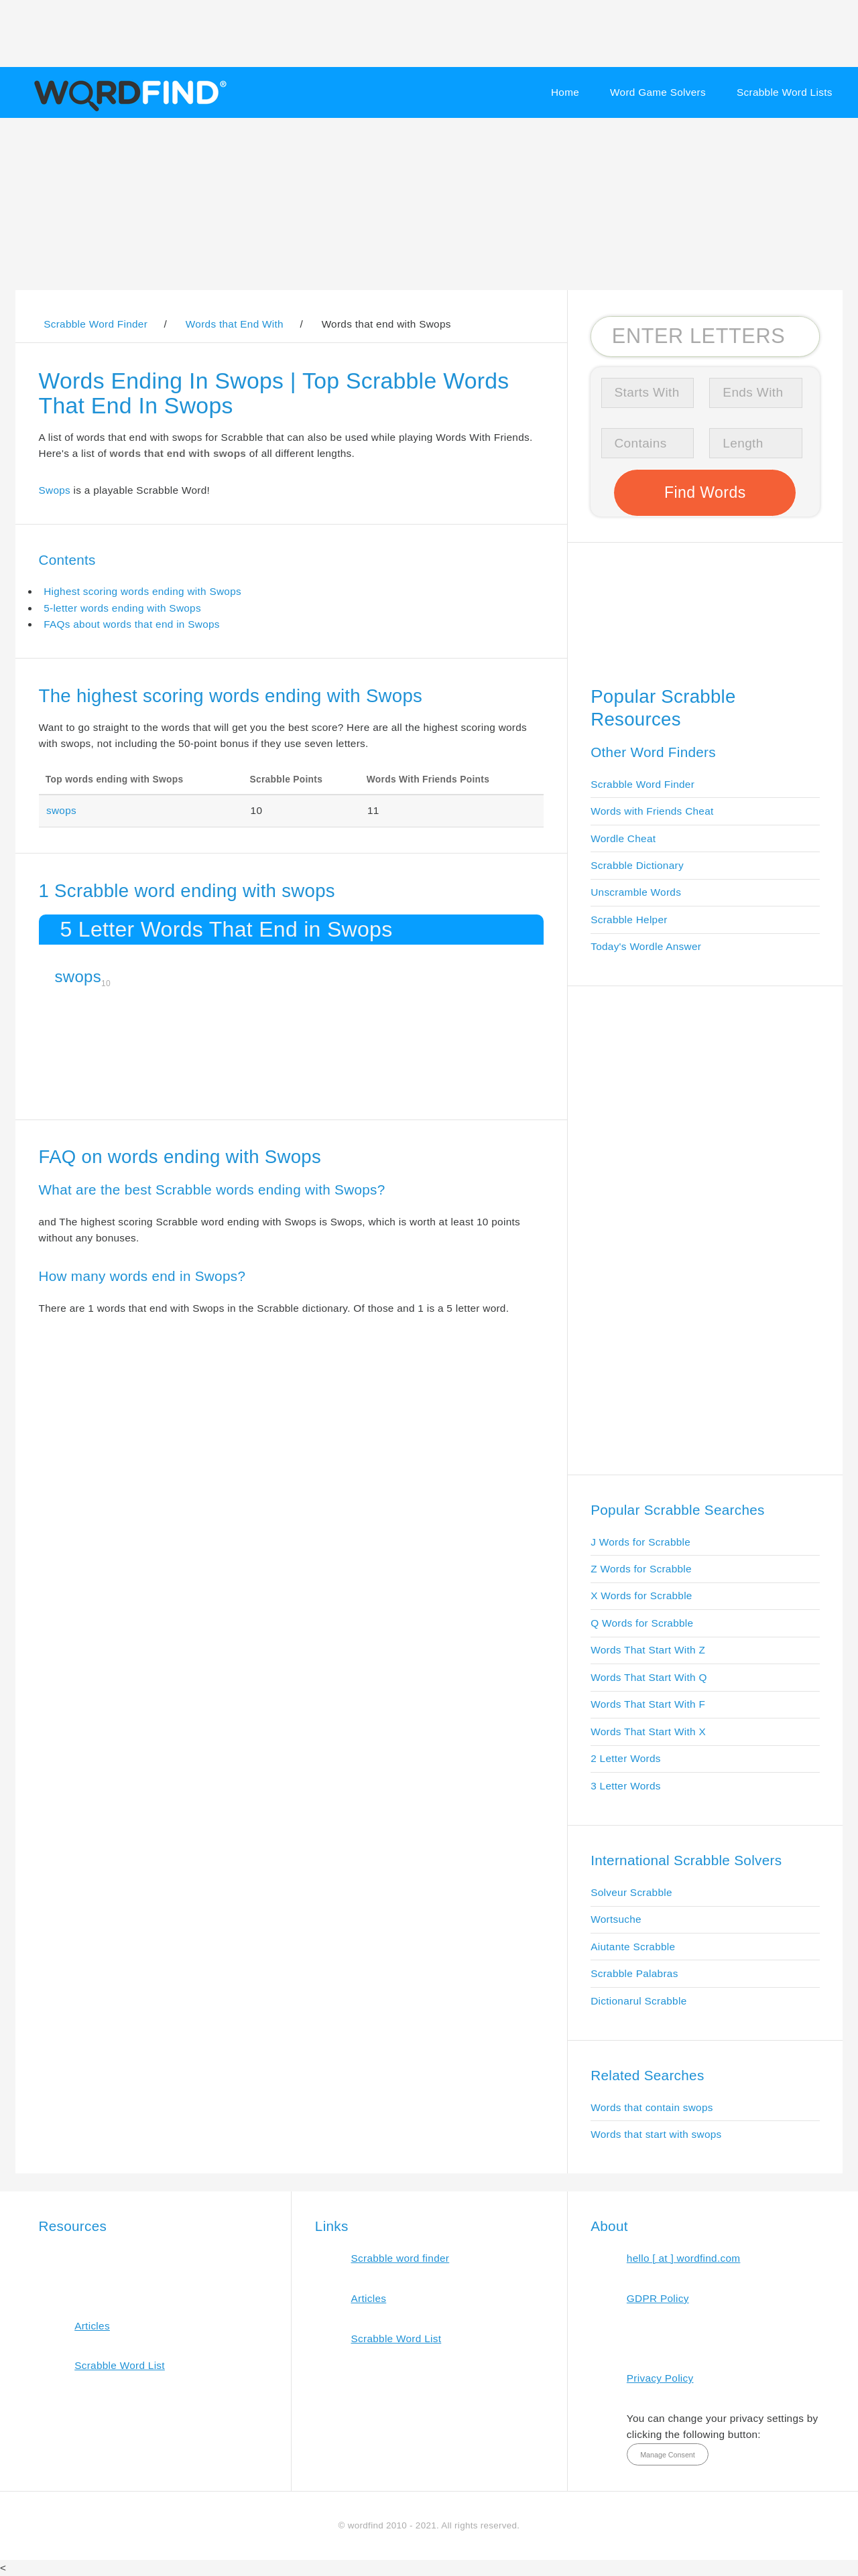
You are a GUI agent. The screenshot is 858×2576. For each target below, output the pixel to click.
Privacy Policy (660, 2378)
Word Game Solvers (658, 92)
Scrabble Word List (119, 2365)
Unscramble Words (636, 892)
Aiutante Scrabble (633, 1946)
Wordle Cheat (623, 838)
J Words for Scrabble (640, 1542)
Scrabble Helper (629, 919)
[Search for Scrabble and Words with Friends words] (704, 336)
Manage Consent (667, 2455)
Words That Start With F (648, 1704)
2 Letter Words (626, 1758)
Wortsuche (616, 1919)
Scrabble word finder (400, 2258)
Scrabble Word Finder (642, 784)
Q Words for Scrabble (642, 1623)
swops (61, 810)
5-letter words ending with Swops (122, 608)
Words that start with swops (656, 2134)
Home (565, 92)
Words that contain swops (652, 2107)
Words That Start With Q (649, 1677)
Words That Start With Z (648, 1649)
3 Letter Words (626, 1785)
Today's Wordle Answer (646, 946)
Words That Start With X (648, 1731)
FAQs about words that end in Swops (132, 624)
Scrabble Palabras (634, 1973)
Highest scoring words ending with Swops (142, 591)
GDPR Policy (658, 2298)
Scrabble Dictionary (637, 865)
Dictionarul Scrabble (638, 2001)
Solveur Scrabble (631, 1892)
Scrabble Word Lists (785, 92)
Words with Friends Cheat (652, 811)
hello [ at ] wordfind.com (684, 2258)
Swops (55, 490)
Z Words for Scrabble (641, 1568)
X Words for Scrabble (641, 1595)
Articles (92, 2325)
